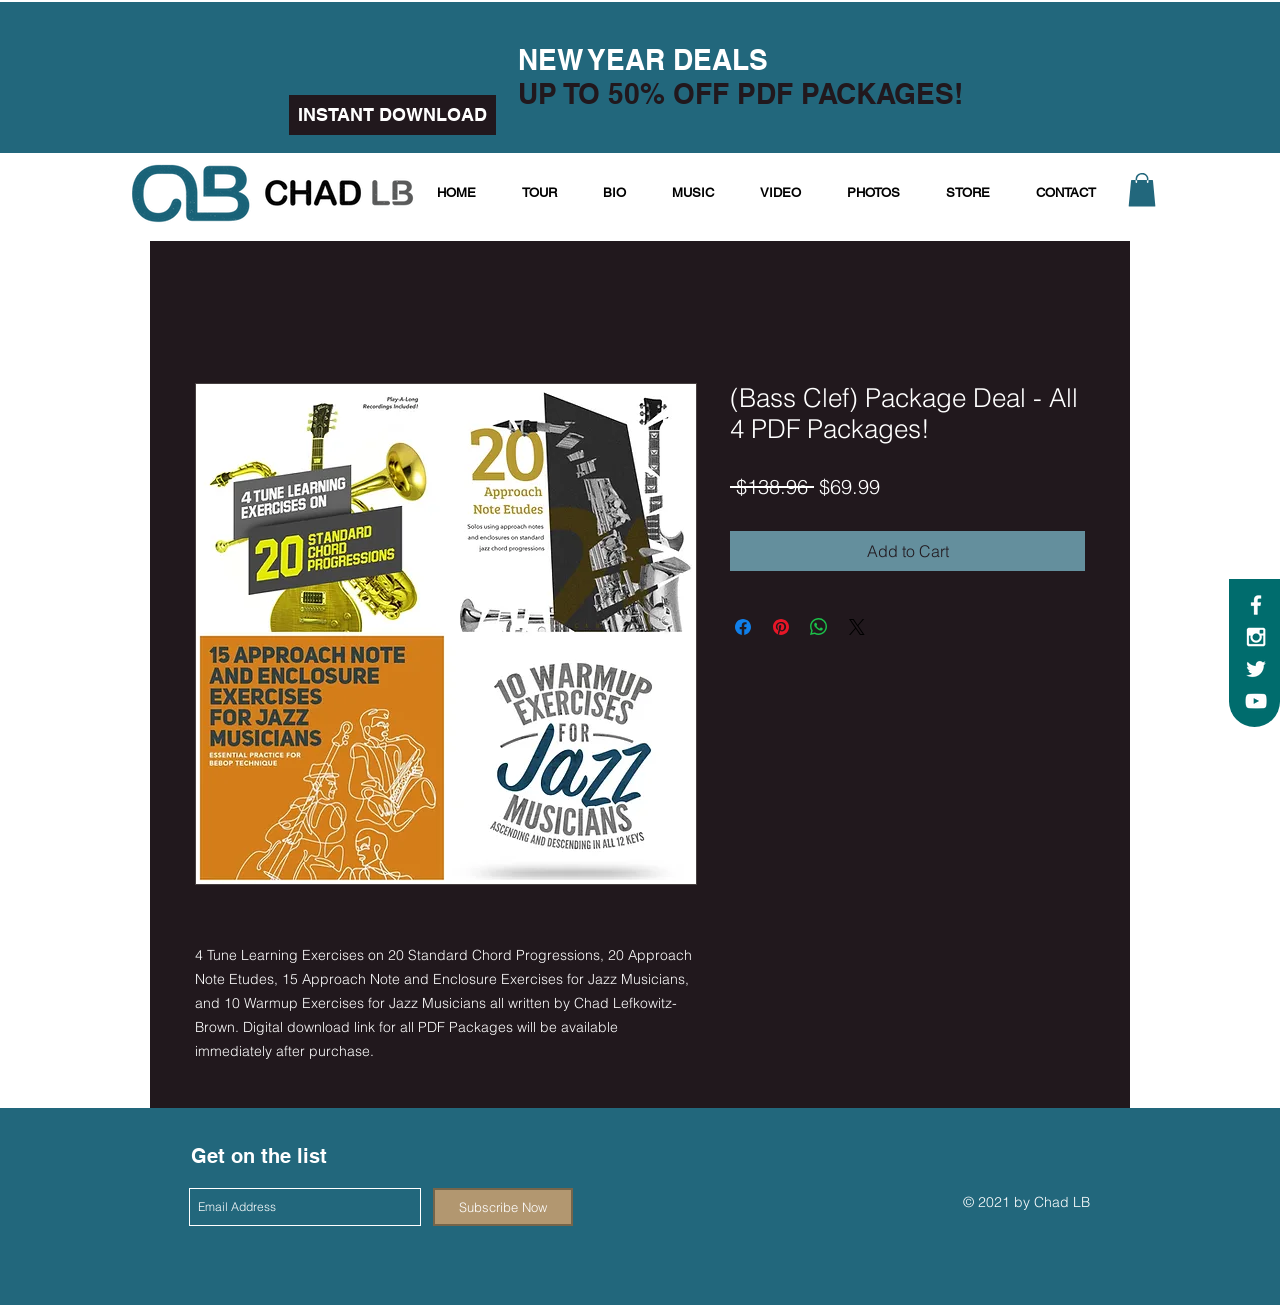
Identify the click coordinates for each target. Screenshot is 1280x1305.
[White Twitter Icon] (1256, 669)
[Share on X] (857, 627)
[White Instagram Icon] (1256, 637)
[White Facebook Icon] (1256, 605)
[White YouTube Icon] (1256, 701)
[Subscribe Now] (503, 1207)
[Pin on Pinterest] (781, 627)
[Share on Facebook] (743, 627)
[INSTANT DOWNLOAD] (392, 115)
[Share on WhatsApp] (819, 627)
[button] (1142, 189)
